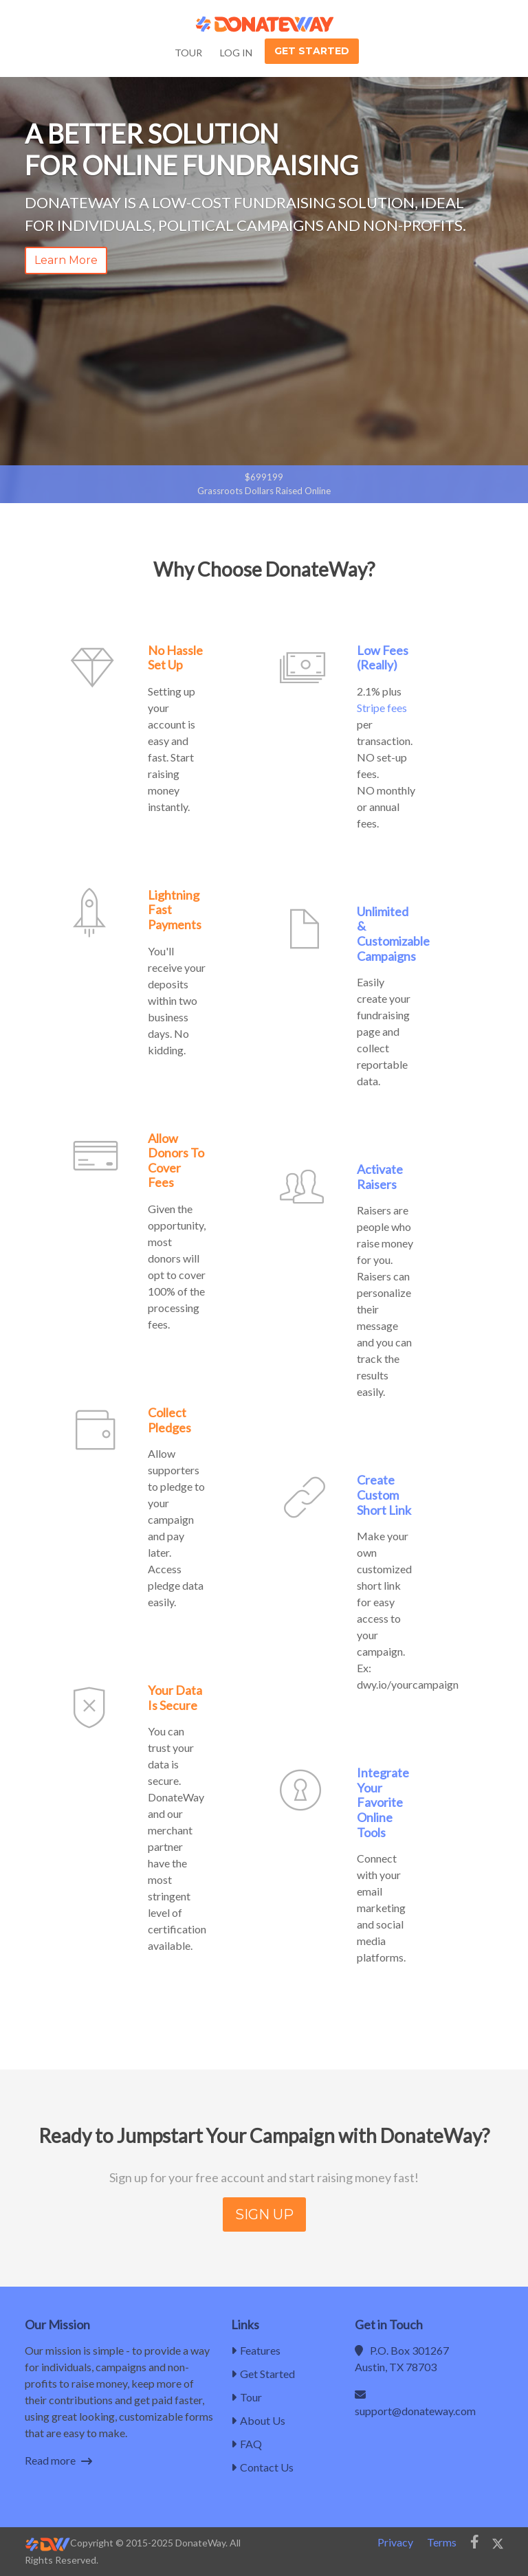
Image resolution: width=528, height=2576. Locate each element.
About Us (258, 2420)
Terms (441, 2542)
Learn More (66, 260)
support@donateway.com (415, 2410)
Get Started (311, 51)
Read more (58, 2460)
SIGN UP (264, 2214)
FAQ (246, 2443)
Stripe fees (382, 707)
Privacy (395, 2542)
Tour (188, 52)
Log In (236, 52)
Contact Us (262, 2467)
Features (255, 2350)
